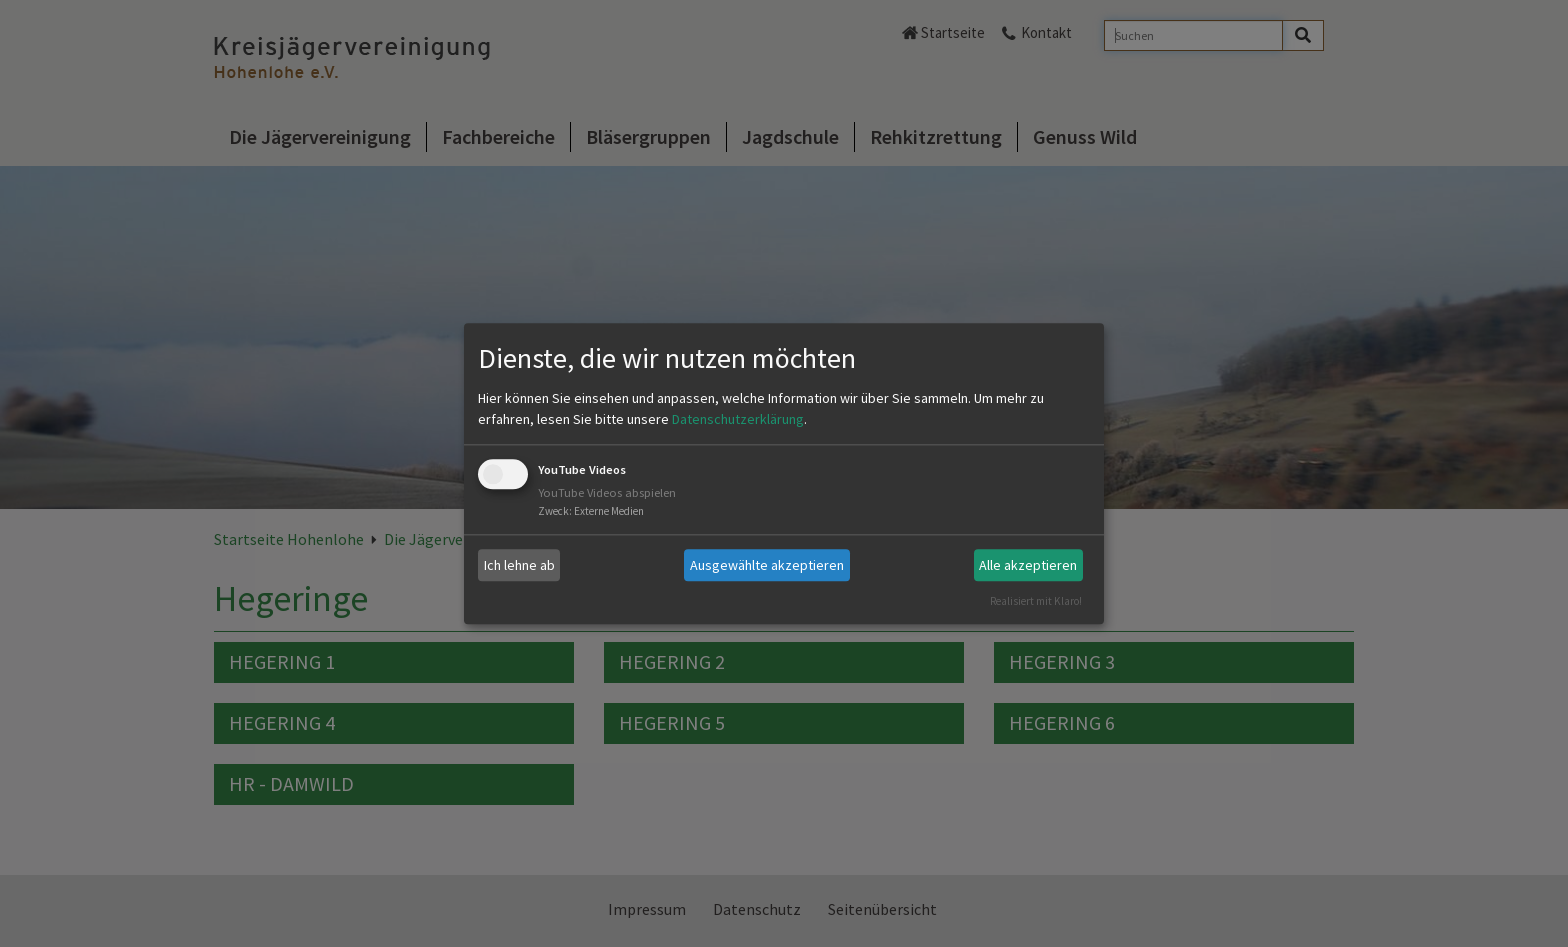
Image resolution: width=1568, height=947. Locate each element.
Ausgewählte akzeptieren (767, 565)
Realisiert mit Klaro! (1036, 601)
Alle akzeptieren (1028, 565)
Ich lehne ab (519, 565)
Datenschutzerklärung (738, 420)
